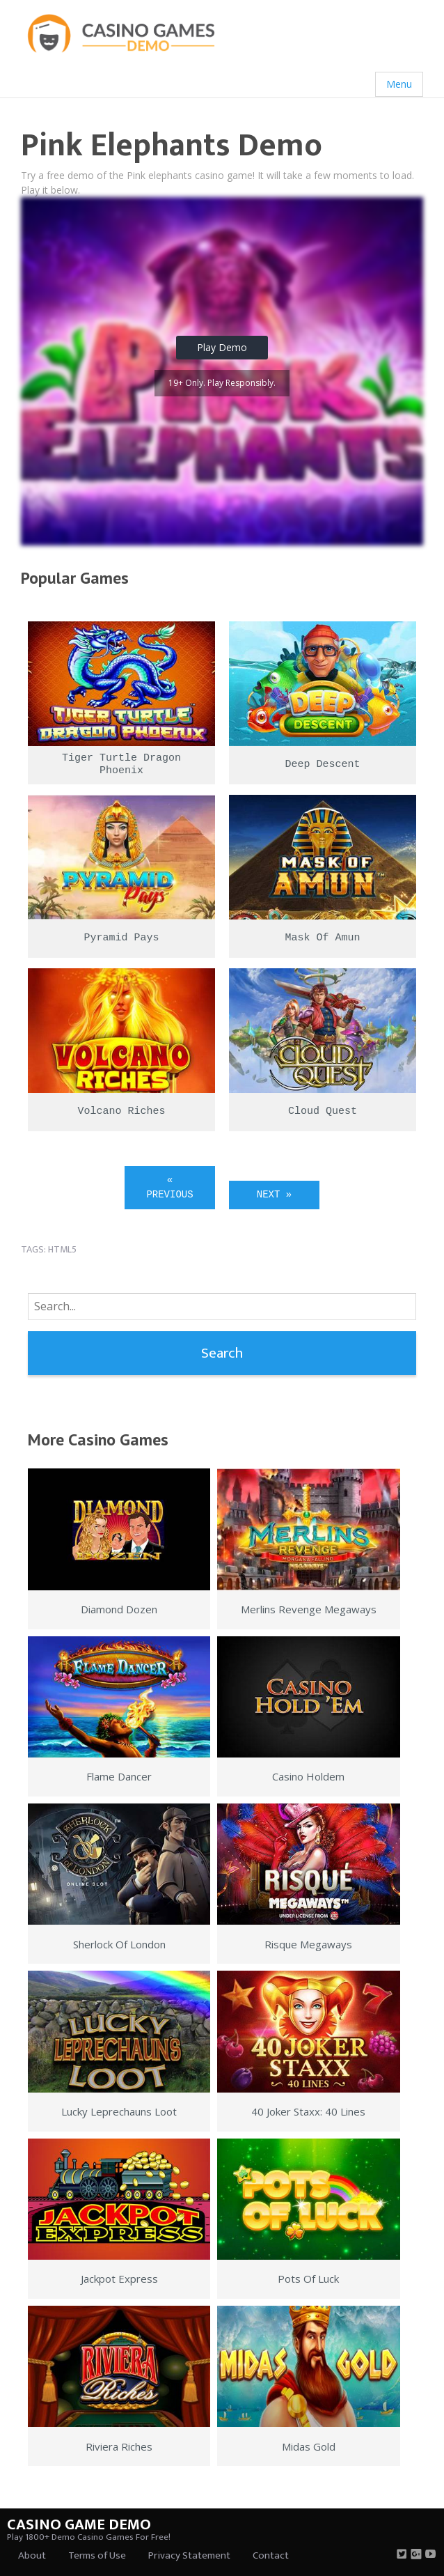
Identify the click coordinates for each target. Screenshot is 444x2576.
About (32, 2555)
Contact (271, 2555)
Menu (399, 84)
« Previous (169, 1187)
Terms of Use (97, 2555)
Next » (274, 1194)
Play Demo (222, 347)
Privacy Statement (189, 2555)
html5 (62, 1249)
